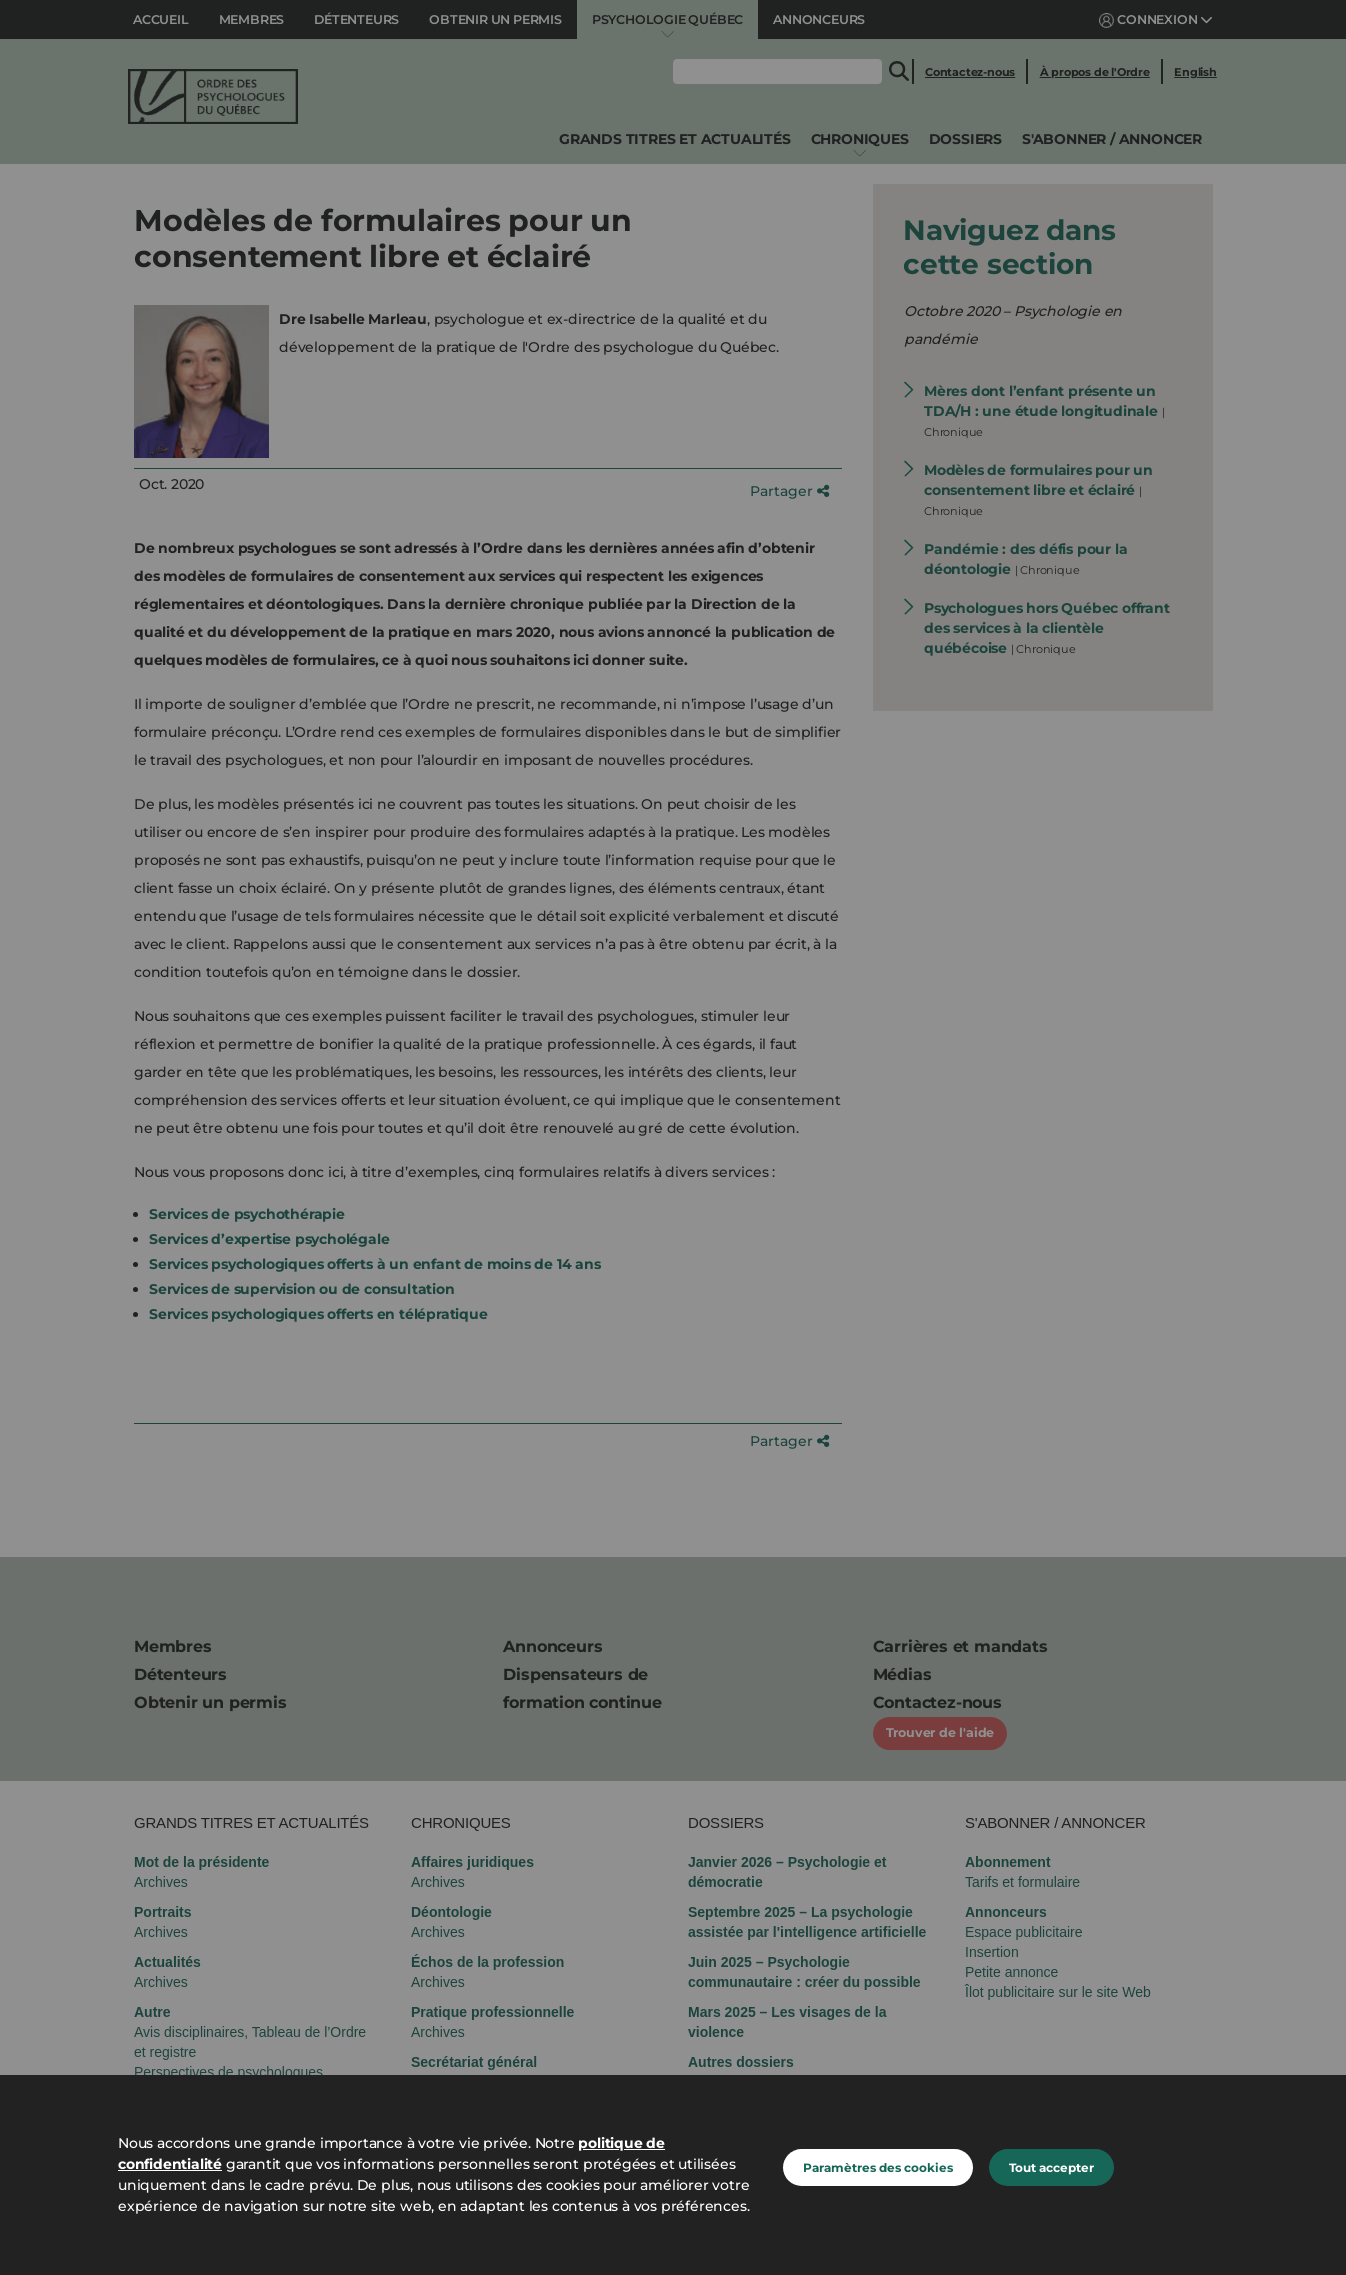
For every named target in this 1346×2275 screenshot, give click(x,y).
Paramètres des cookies (878, 2167)
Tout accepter (1051, 2167)
